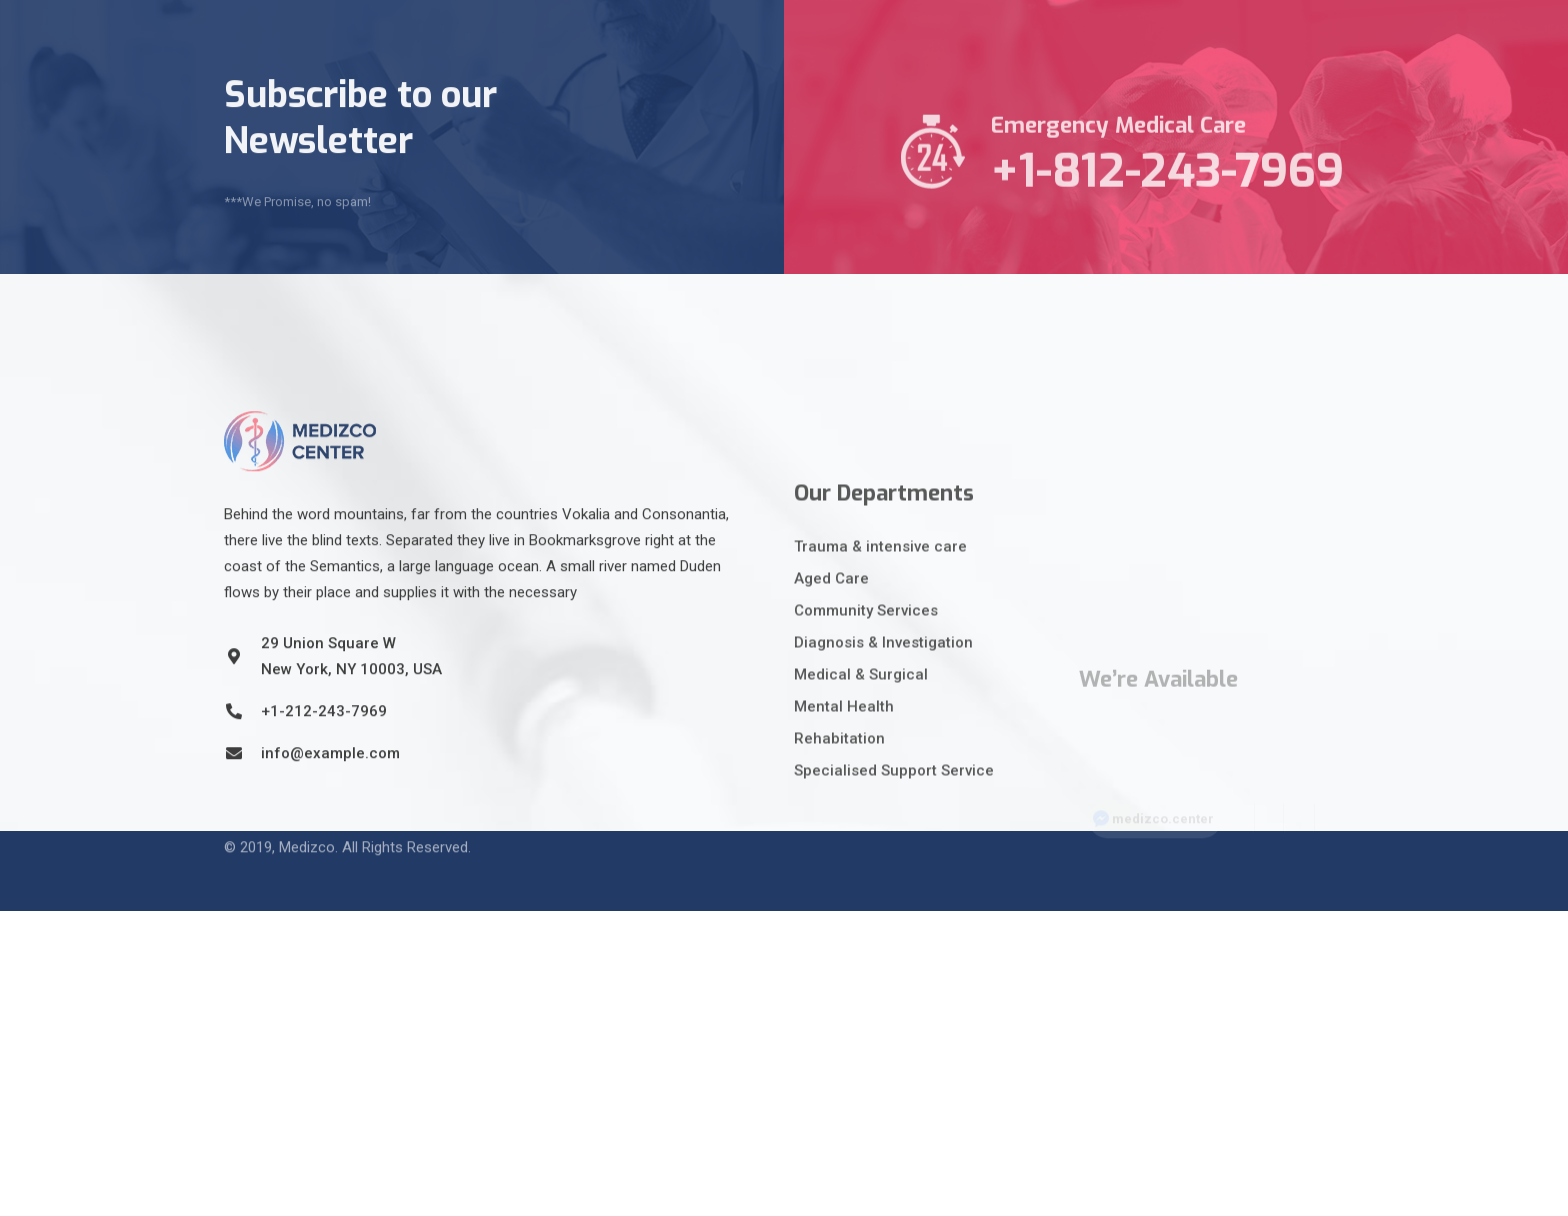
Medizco (307, 835)
